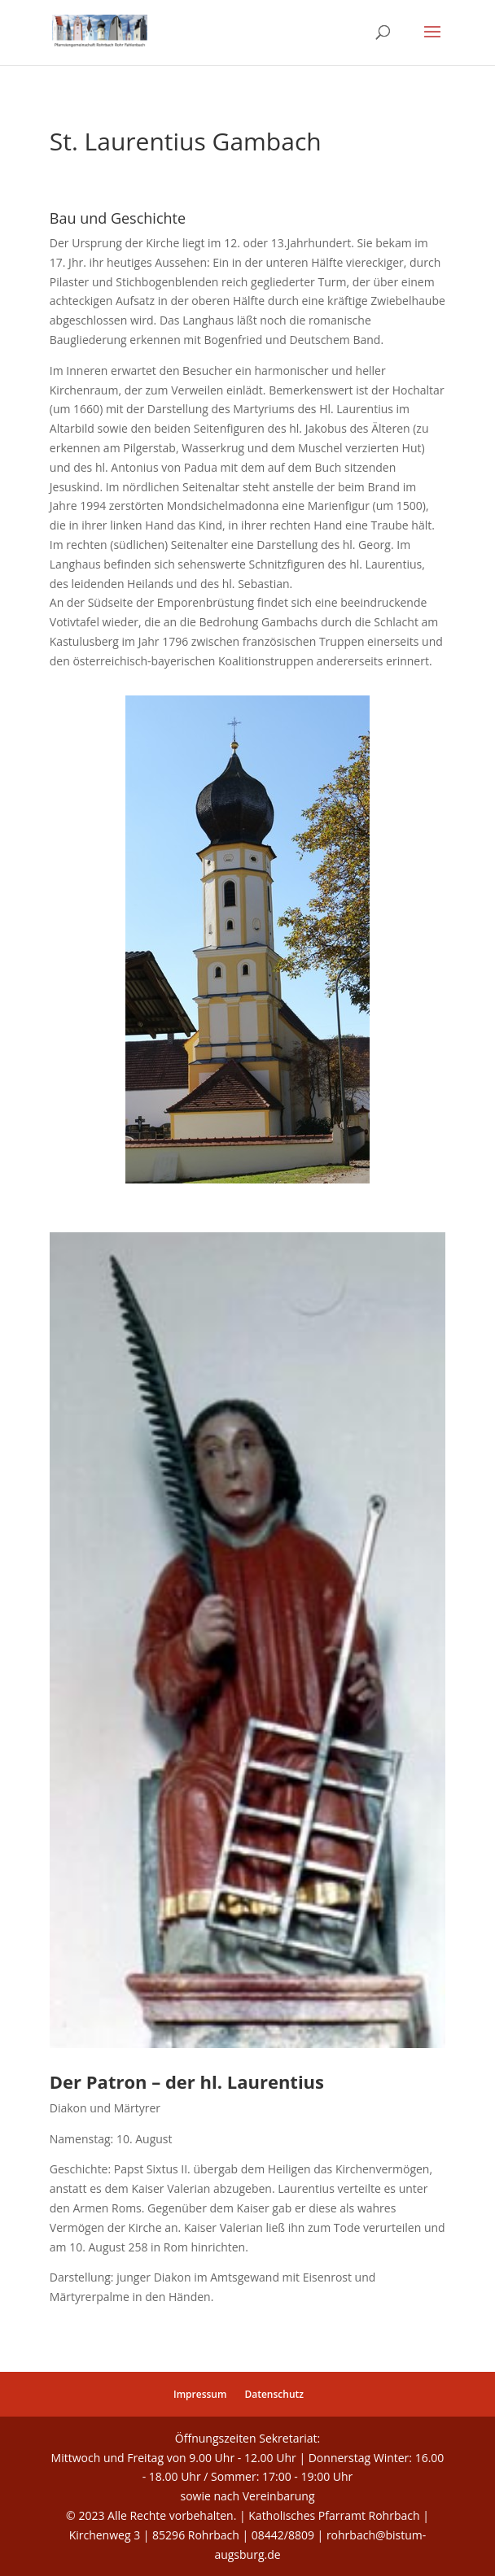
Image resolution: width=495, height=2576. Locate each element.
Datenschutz (274, 2394)
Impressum (199, 2394)
